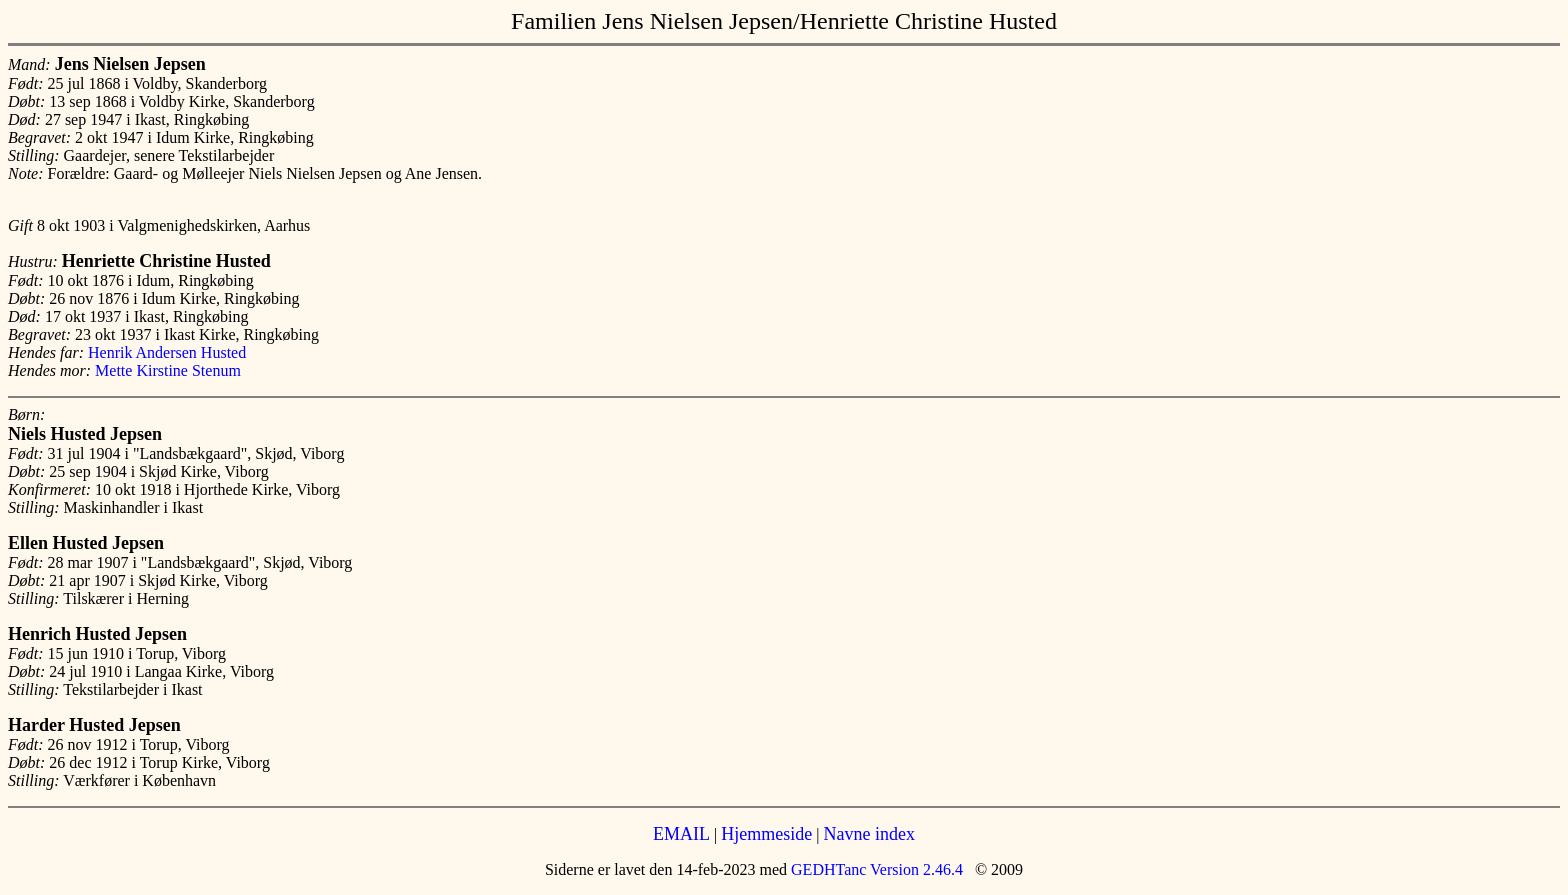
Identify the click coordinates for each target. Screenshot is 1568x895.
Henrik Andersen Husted (167, 352)
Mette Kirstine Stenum (168, 370)
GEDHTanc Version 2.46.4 (875, 869)
